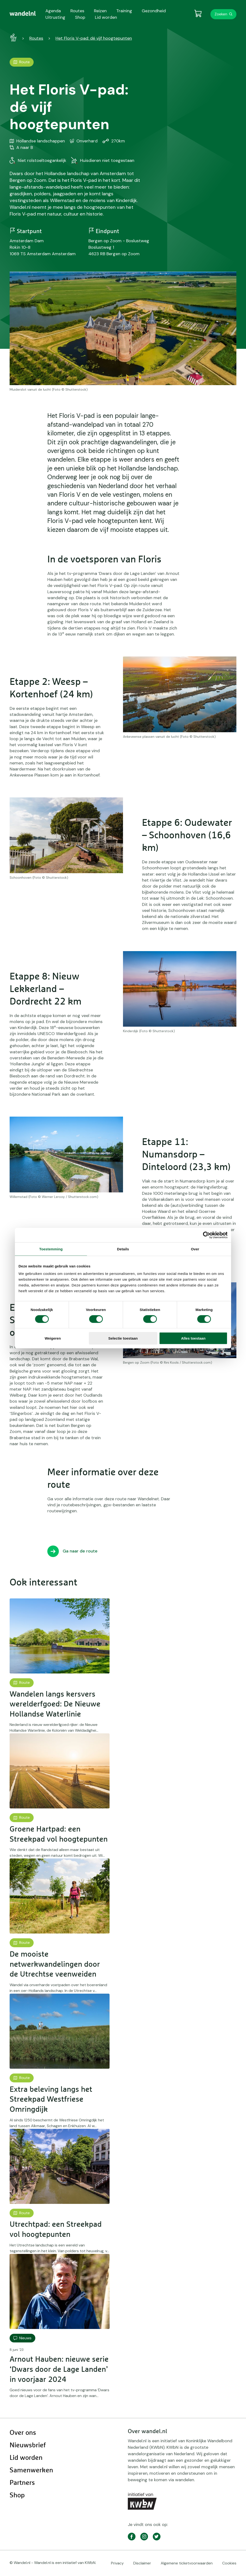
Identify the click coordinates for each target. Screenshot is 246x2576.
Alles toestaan (193, 1338)
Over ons (23, 2433)
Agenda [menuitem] (53, 11)
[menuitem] (23, 13)
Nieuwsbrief (28, 2445)
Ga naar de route (80, 1551)
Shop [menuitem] (80, 17)
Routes (36, 38)
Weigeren (53, 1338)
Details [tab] (123, 1249)
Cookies (229, 2563)
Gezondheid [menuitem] (154, 11)
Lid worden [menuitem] (106, 17)
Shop (17, 2495)
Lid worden (26, 2458)
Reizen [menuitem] (100, 11)
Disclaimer (142, 2563)
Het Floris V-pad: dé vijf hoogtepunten (93, 38)
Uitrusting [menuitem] (55, 17)
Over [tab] (195, 1249)
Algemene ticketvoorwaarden (187, 2563)
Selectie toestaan (123, 1338)
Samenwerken (31, 2470)
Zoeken (221, 14)
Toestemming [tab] (51, 1249)
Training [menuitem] (124, 11)
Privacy (117, 2563)
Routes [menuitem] (77, 11)
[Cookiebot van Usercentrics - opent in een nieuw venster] (206, 1235)
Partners (22, 2483)
